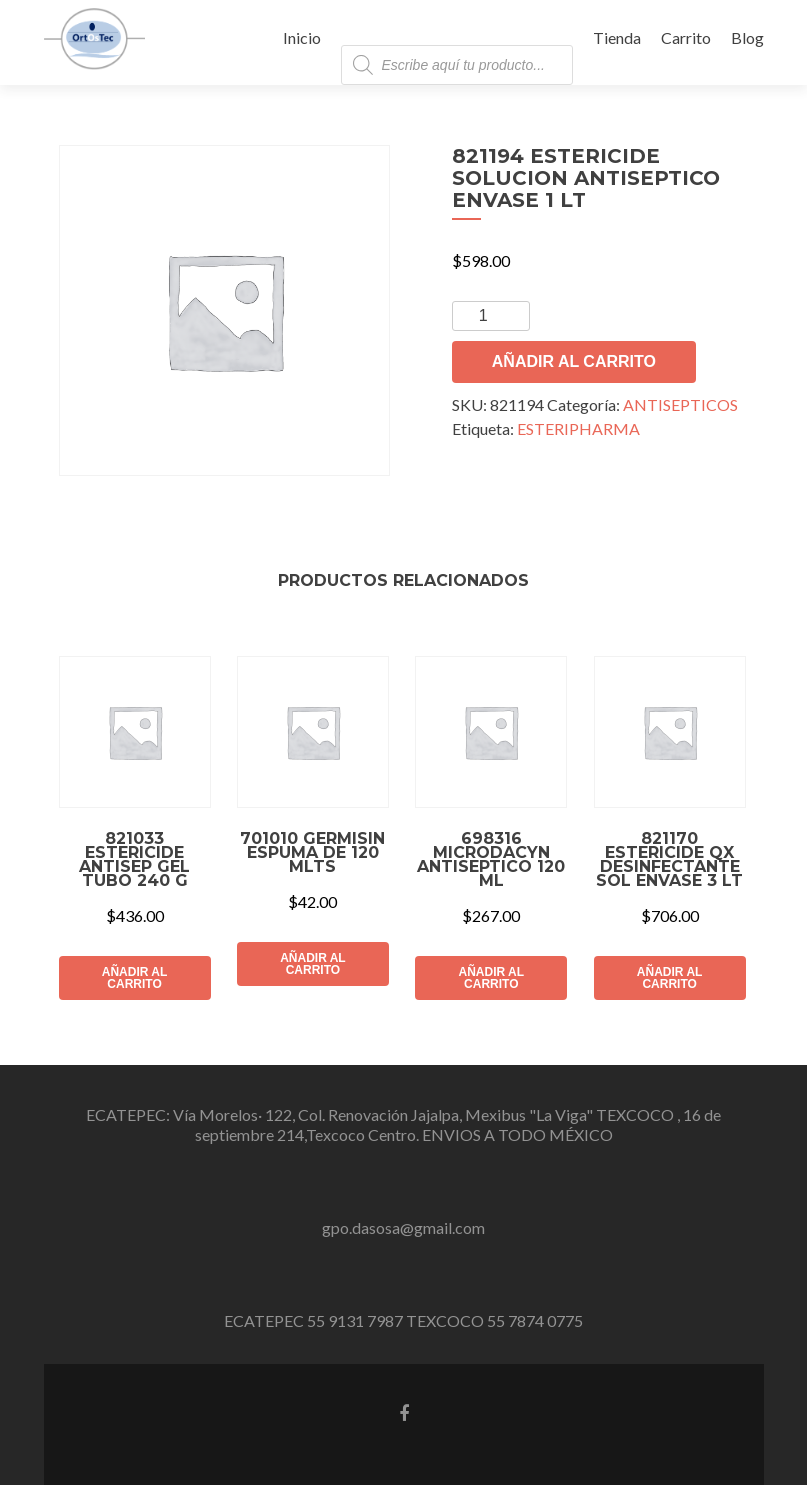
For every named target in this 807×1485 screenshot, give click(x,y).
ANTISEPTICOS (680, 404)
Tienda (617, 37)
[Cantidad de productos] (491, 316)
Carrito (686, 37)
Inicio (302, 37)
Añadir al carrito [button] (135, 978)
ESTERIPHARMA (578, 428)
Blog (747, 37)
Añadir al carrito (574, 361)
